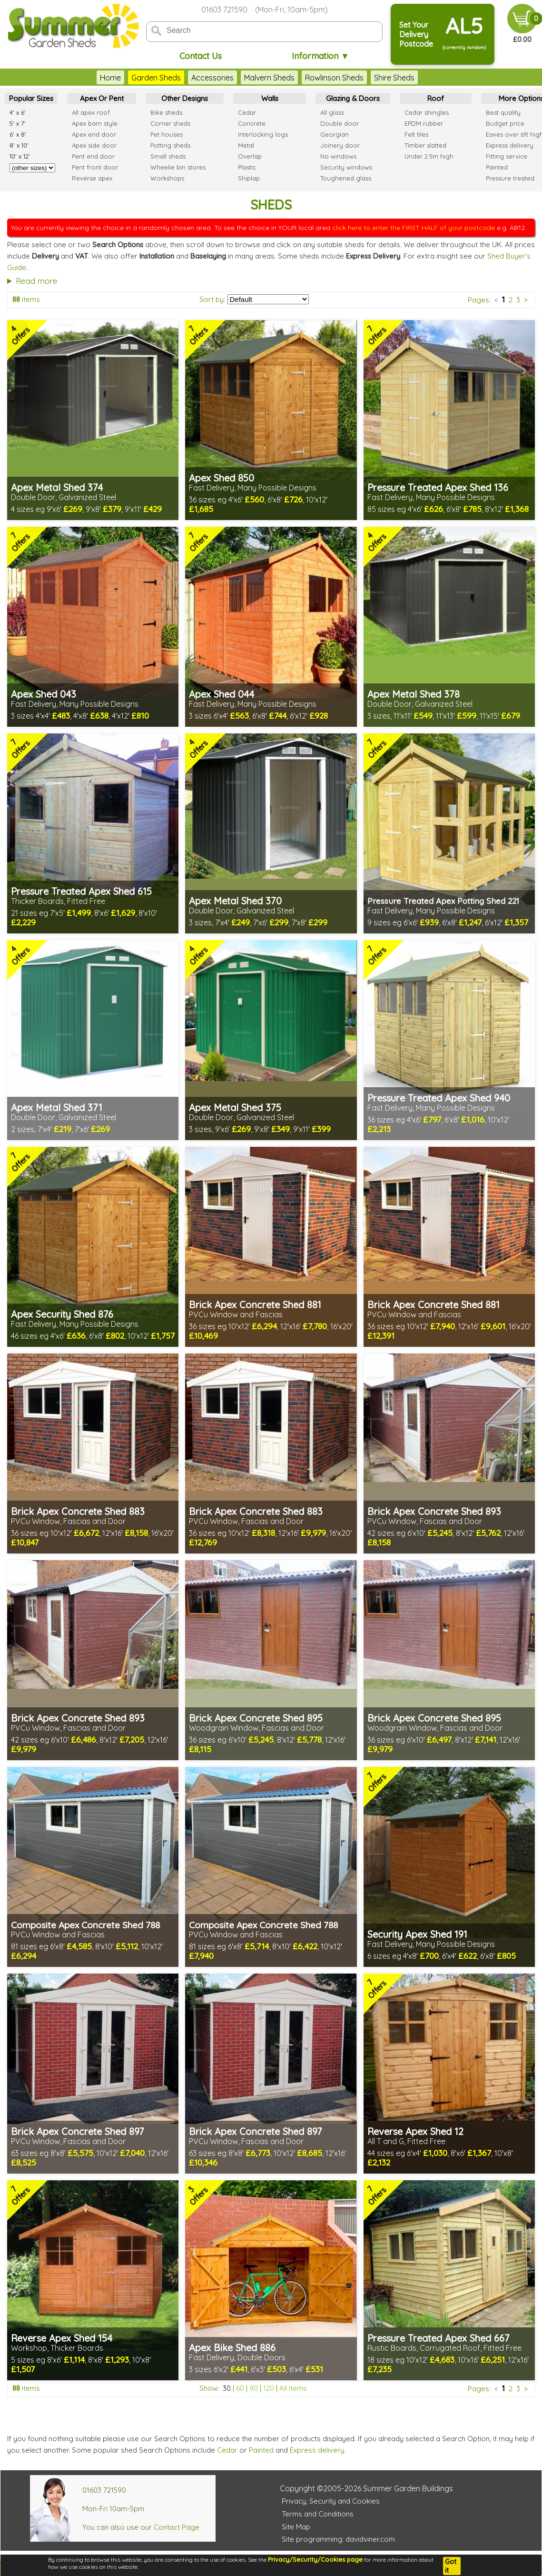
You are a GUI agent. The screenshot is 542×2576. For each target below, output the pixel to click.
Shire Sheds (394, 77)
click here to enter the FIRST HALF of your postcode (413, 227)
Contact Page (176, 2527)
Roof (435, 98)
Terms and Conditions (318, 2513)
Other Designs (184, 98)
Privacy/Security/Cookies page (315, 2559)
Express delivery (317, 2450)
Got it (450, 2566)
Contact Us (200, 55)
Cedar (227, 2450)
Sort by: (212, 299)
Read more (37, 281)
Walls (269, 98)
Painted (261, 2450)
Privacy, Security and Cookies (331, 2501)
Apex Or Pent (102, 98)
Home (110, 77)
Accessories (212, 77)
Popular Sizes (31, 98)
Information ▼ (320, 55)
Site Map (296, 2526)
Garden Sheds (156, 77)
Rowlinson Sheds (334, 77)
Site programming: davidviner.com (338, 2539)
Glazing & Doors (353, 98)
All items (293, 2388)
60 (240, 2388)
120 (268, 2388)
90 (253, 2388)
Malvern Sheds (269, 77)
